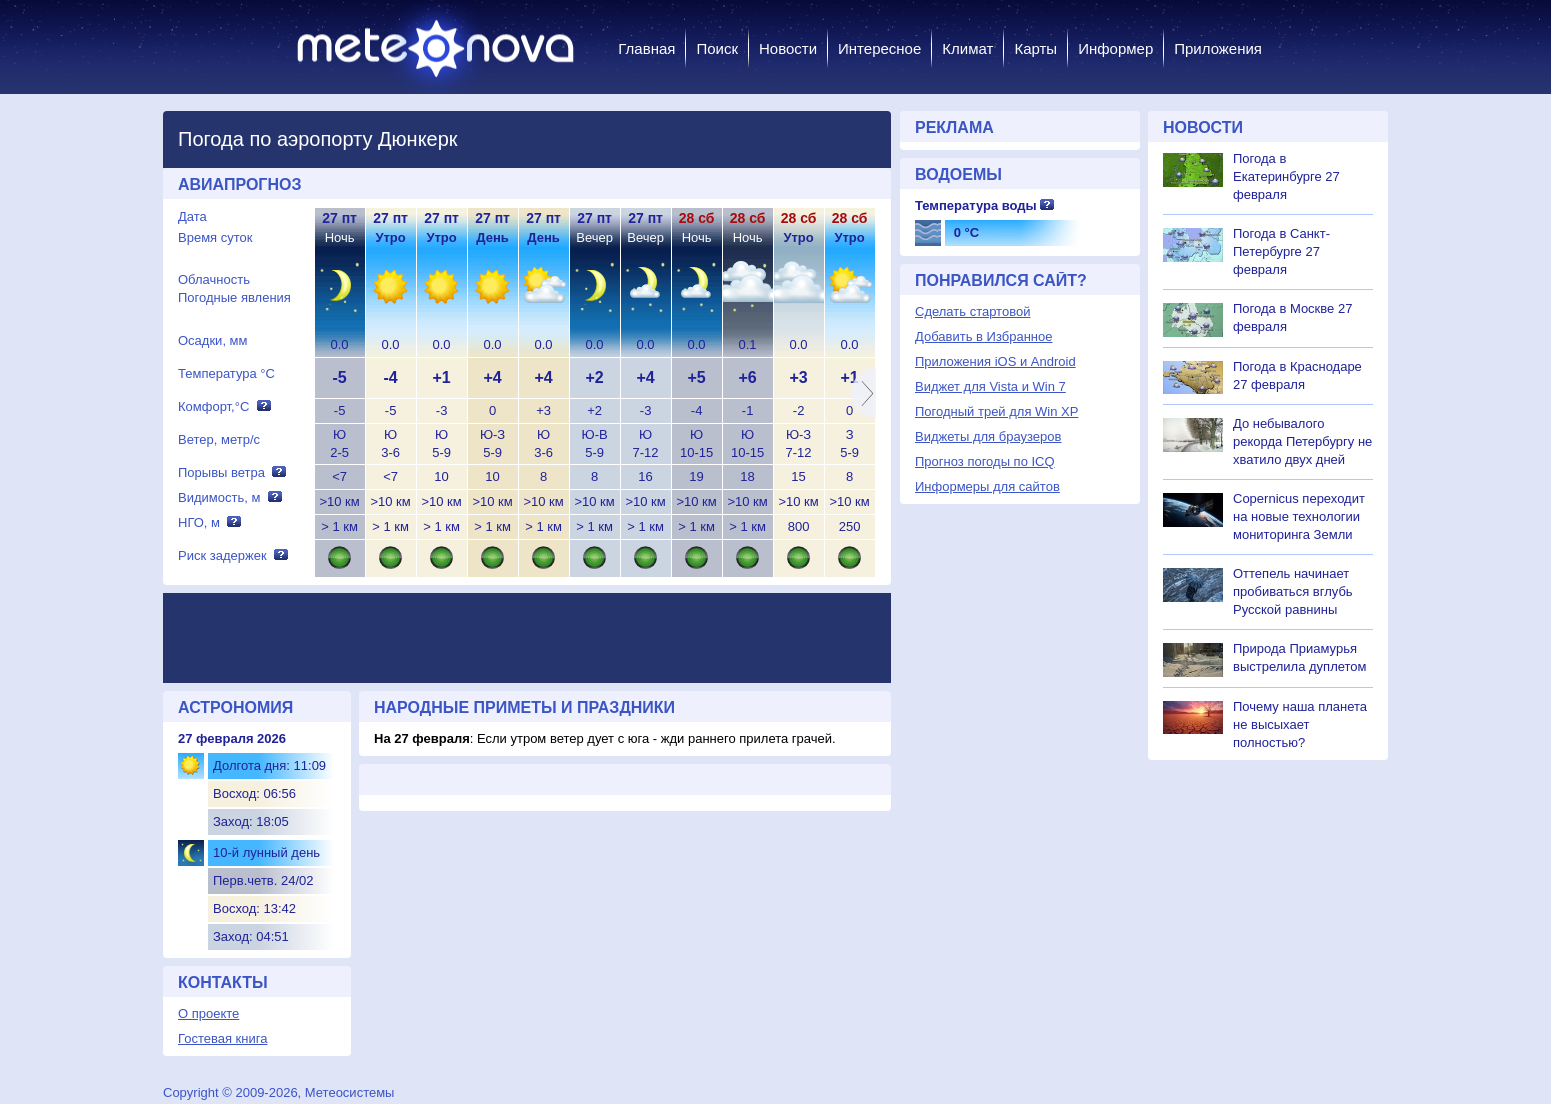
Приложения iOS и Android (995, 361)
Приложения (1218, 48)
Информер (1115, 48)
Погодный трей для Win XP (996, 411)
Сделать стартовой (972, 311)
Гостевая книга (222, 1038)
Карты (1035, 48)
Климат (967, 48)
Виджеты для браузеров (988, 436)
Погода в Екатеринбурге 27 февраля (1286, 176)
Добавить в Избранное (983, 336)
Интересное (879, 48)
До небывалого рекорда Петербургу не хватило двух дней (1302, 441)
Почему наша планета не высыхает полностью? (1300, 724)
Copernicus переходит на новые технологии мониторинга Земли (1299, 516)
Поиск (717, 48)
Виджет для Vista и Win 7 (990, 386)
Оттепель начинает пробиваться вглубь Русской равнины (1293, 591)
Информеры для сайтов (987, 486)
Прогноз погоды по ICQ (985, 461)
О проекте (208, 1013)
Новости (788, 48)
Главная (646, 48)
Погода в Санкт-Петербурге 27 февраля (1281, 251)
